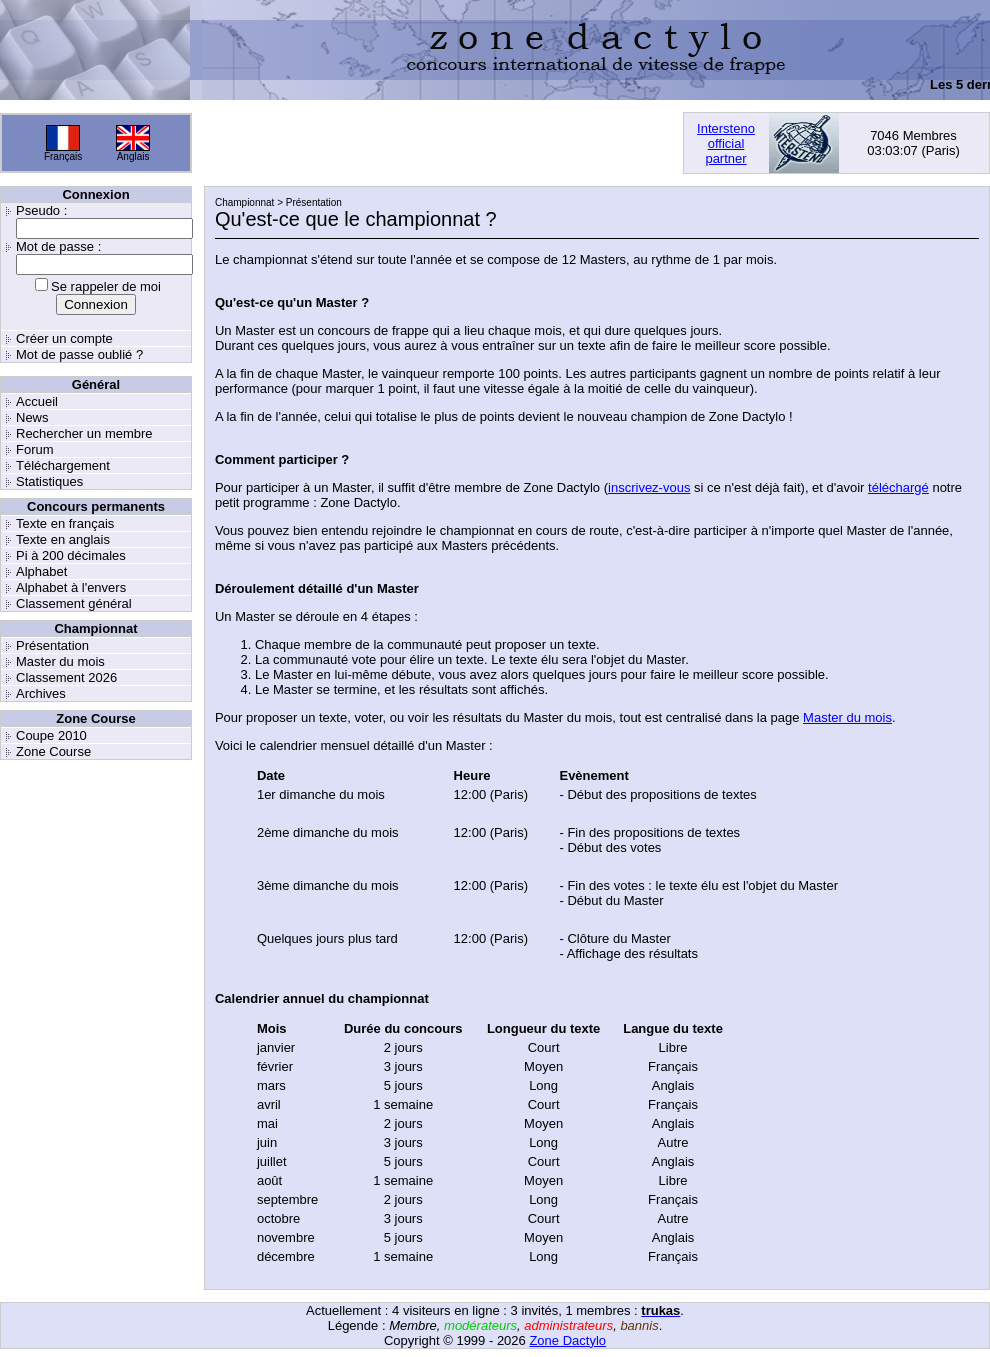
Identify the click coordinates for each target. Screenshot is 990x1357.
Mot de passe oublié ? (79, 354)
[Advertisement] (340, 143)
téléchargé (898, 487)
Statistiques (49, 481)
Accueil (37, 401)
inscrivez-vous (649, 487)
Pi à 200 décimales (71, 555)
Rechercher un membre (84, 433)
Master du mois (60, 661)
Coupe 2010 (51, 735)
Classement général (74, 603)
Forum (35, 449)
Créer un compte (64, 338)
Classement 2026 (66, 677)
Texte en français (65, 523)
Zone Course (53, 751)
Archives (41, 693)
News (32, 417)
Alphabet (41, 571)
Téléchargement (63, 465)
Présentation (52, 645)
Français (63, 156)
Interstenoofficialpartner (726, 143)
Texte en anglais (63, 539)
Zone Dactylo (567, 1340)
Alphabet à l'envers (71, 587)
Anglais (133, 156)
